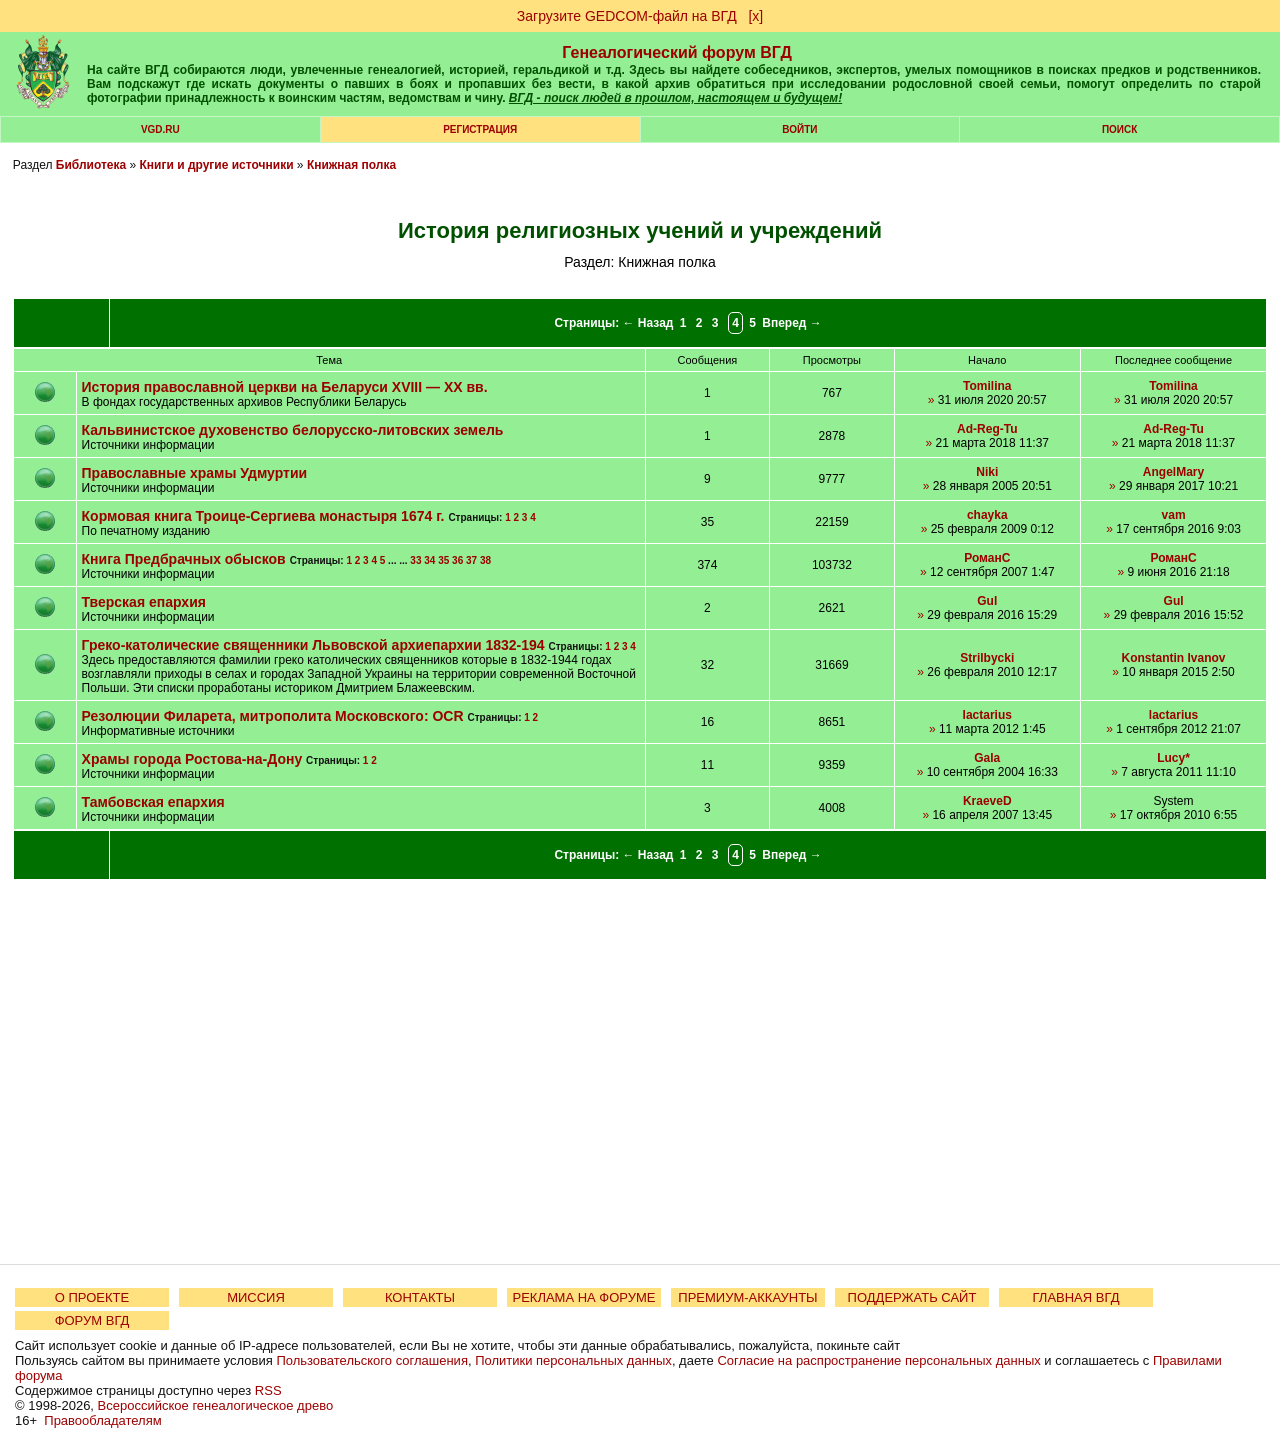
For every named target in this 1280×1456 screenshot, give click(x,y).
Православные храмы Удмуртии (195, 473)
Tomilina (987, 386)
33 (415, 560)
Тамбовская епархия (153, 802)
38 (485, 560)
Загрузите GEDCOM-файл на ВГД (627, 16)
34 (429, 560)
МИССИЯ (256, 1297)
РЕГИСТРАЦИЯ (480, 129)
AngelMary (1173, 472)
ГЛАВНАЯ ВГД (1076, 1297)
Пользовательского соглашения (372, 1360)
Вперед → (792, 323)
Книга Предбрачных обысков (184, 559)
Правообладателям (102, 1420)
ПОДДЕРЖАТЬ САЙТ (912, 1297)
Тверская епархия (144, 602)
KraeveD (987, 801)
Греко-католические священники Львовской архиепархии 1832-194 (313, 645)
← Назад (648, 323)
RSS (268, 1390)
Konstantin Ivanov (1174, 658)
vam (1174, 515)
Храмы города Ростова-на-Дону (192, 759)
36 (457, 560)
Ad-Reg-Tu (987, 429)
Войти (799, 129)
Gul (987, 601)
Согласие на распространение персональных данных (878, 1360)
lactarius (987, 715)
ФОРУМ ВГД (92, 1320)
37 (471, 560)
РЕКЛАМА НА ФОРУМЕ (583, 1297)
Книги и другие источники (217, 165)
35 (443, 560)
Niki (987, 472)
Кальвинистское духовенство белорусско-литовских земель (293, 430)
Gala (987, 758)
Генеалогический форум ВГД (677, 52)
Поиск (1119, 129)
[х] (755, 16)
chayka (987, 515)
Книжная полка (351, 165)
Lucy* (1173, 758)
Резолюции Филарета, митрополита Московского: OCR (273, 716)
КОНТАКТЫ (420, 1297)
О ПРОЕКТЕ (92, 1297)
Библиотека (91, 165)
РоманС (987, 558)
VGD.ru (160, 129)
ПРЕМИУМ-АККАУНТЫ (747, 1297)
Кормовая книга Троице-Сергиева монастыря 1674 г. (263, 516)
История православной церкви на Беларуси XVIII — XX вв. (285, 387)
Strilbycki (987, 658)
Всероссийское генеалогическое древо (216, 1405)
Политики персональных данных (573, 1360)
